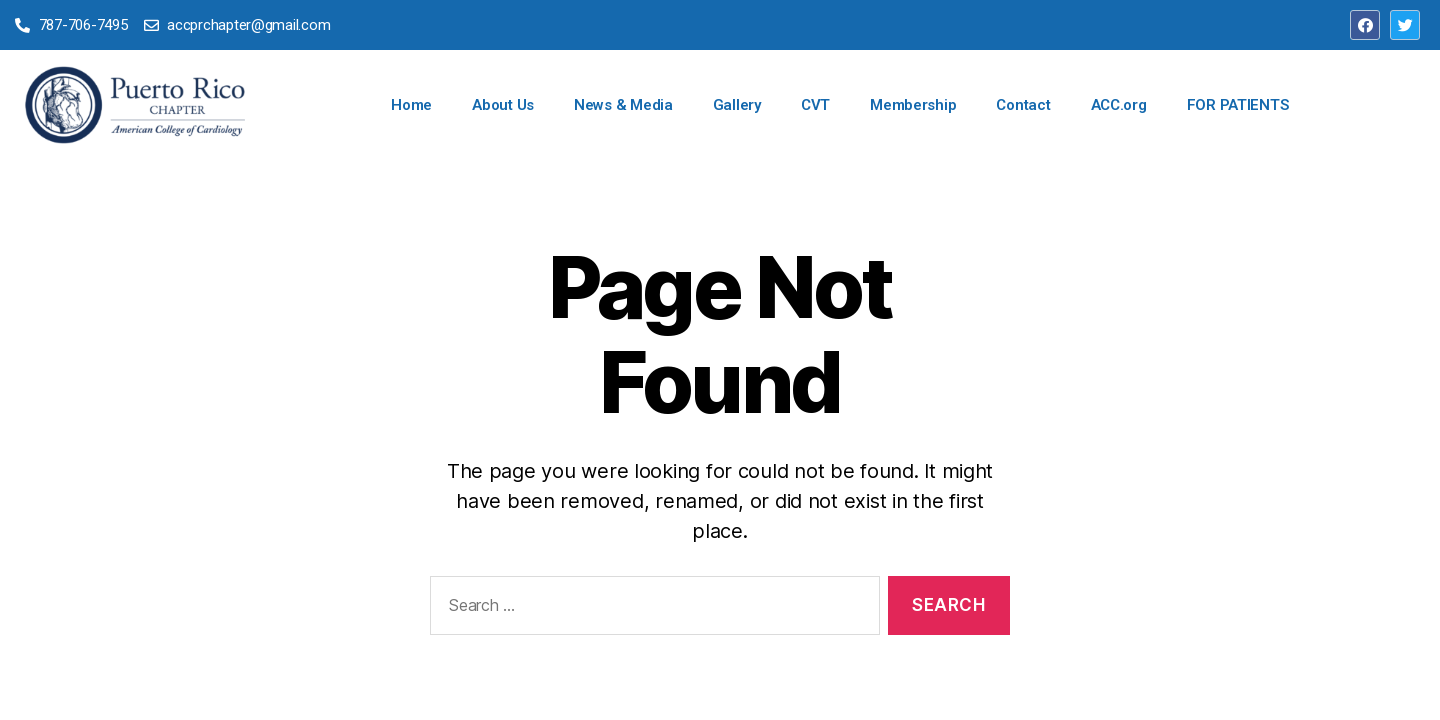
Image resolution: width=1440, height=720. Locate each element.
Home (411, 105)
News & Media (623, 105)
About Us (503, 105)
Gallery (737, 105)
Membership (913, 105)
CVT (815, 105)
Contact (1023, 105)
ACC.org (1119, 105)
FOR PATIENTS (1238, 105)
